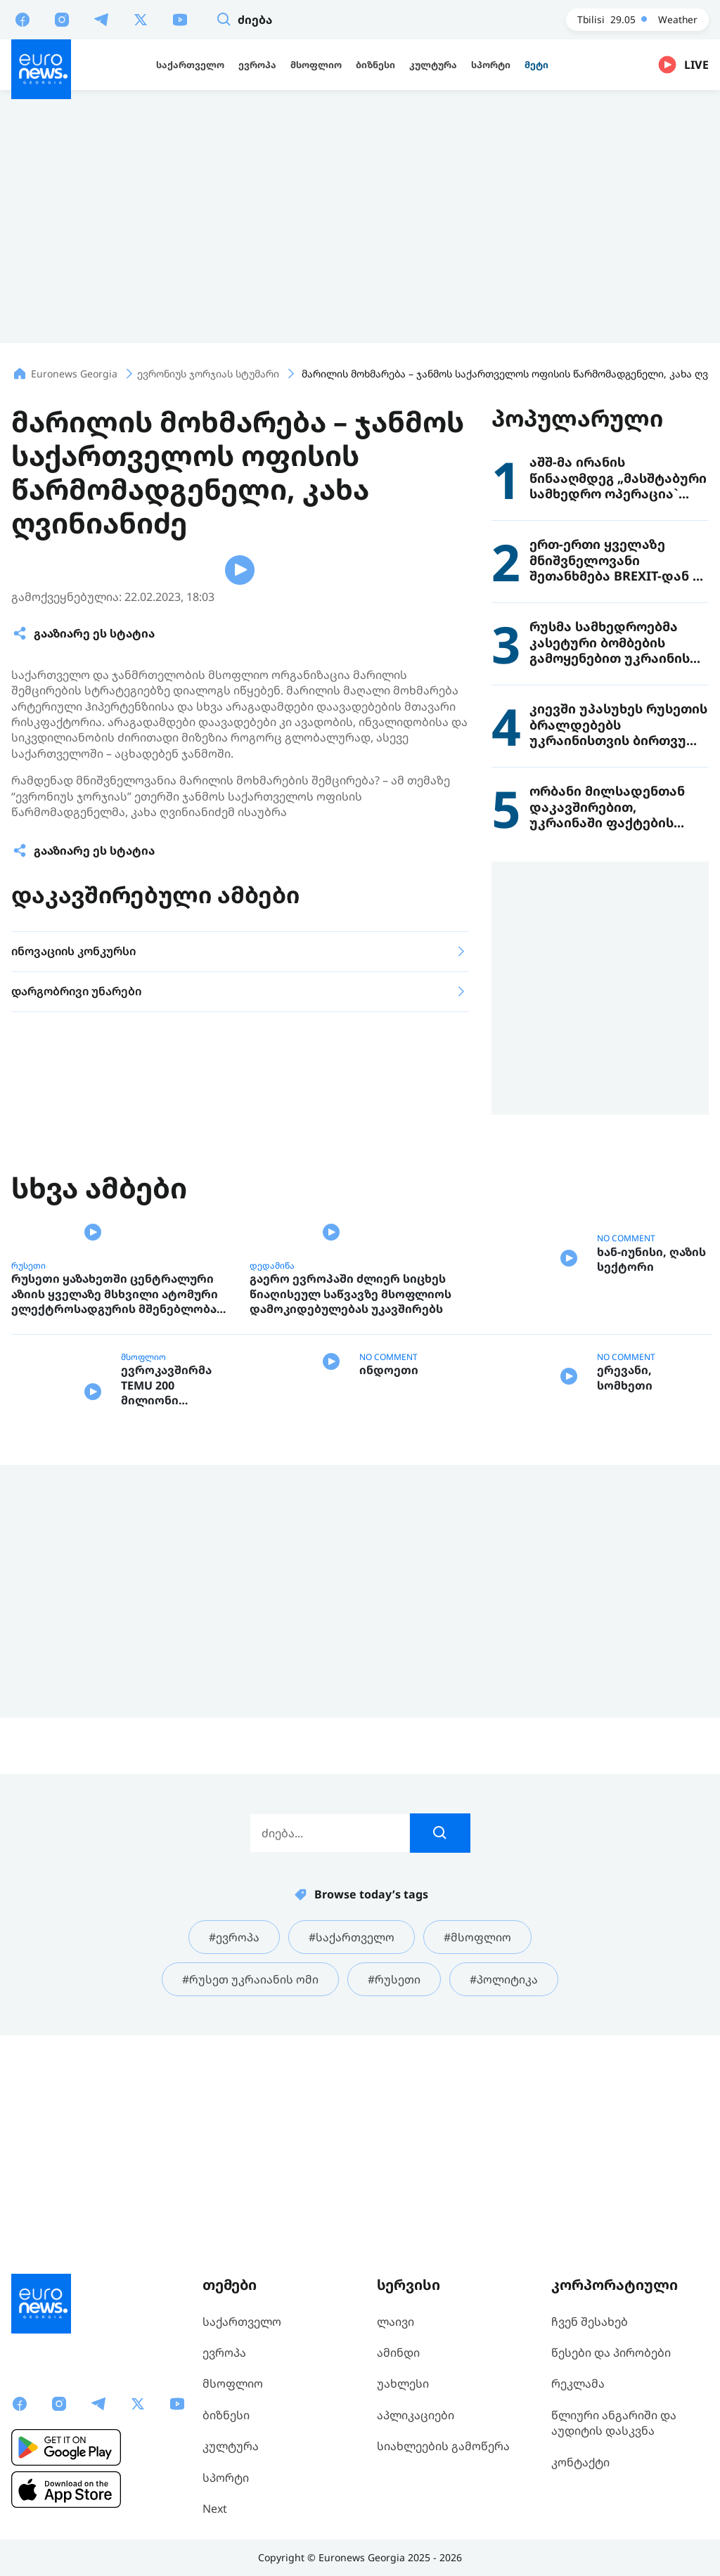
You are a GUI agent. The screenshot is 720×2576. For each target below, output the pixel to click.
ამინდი (398, 2352)
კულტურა (230, 2446)
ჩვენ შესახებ (589, 2321)
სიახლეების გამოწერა (443, 2446)
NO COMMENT (626, 1391)
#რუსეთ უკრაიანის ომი (250, 2195)
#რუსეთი (394, 2195)
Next (214, 2508)
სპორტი (225, 2477)
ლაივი (395, 2321)
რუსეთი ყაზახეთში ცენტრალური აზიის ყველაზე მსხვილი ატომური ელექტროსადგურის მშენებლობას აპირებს (117, 1499)
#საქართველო (351, 2152)
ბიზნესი (226, 2415)
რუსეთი (28, 1470)
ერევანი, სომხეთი (624, 1608)
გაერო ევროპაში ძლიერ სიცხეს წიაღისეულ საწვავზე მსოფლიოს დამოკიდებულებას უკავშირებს (350, 1499)
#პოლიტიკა (504, 2195)
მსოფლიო (143, 1561)
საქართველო (241, 2321)
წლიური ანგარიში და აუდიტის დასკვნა (613, 2422)
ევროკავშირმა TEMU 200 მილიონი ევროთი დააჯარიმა (166, 1601)
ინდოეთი (388, 1616)
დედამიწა (272, 1470)
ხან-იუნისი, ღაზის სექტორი (651, 1438)
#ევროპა (234, 2152)
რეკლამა (578, 2384)
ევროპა (224, 2352)
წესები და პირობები (611, 2352)
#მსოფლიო (477, 2152)
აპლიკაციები (415, 2415)
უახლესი (403, 2384)
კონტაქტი (580, 2462)
